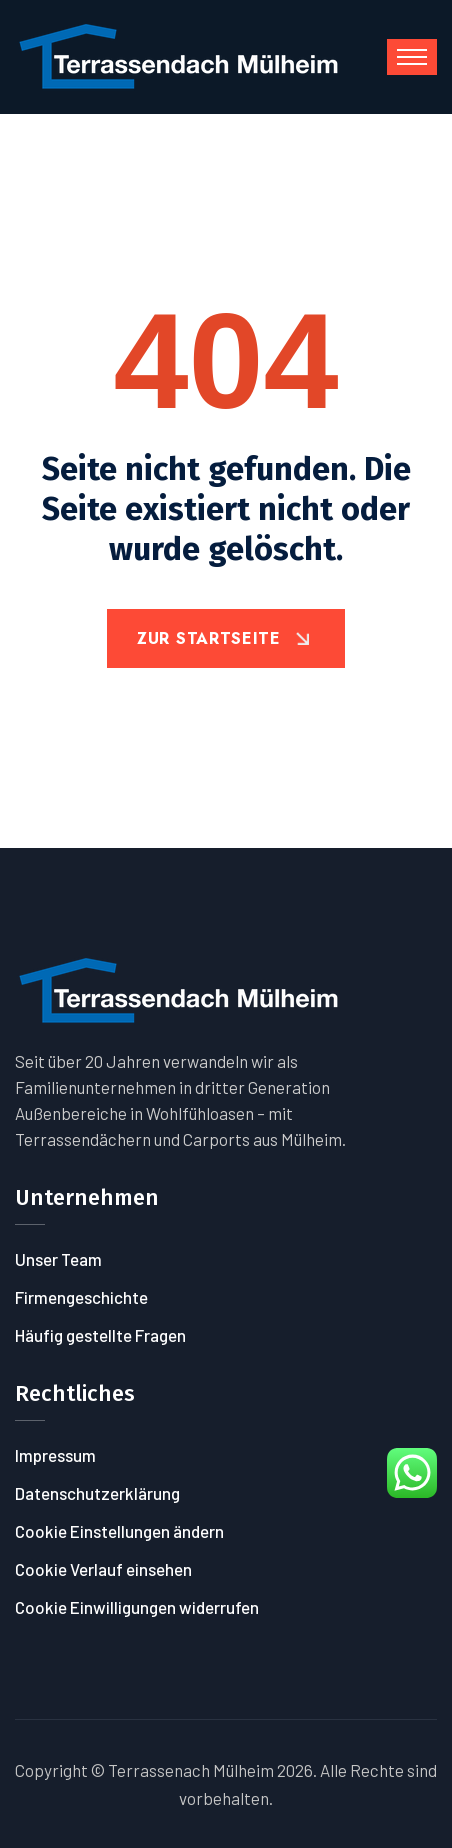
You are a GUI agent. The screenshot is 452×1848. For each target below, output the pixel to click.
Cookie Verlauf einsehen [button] (103, 1569)
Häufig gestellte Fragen (100, 1335)
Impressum (55, 1455)
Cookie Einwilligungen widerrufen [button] (137, 1607)
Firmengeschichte (81, 1297)
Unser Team (58, 1259)
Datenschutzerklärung (97, 1493)
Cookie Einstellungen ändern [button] (119, 1531)
